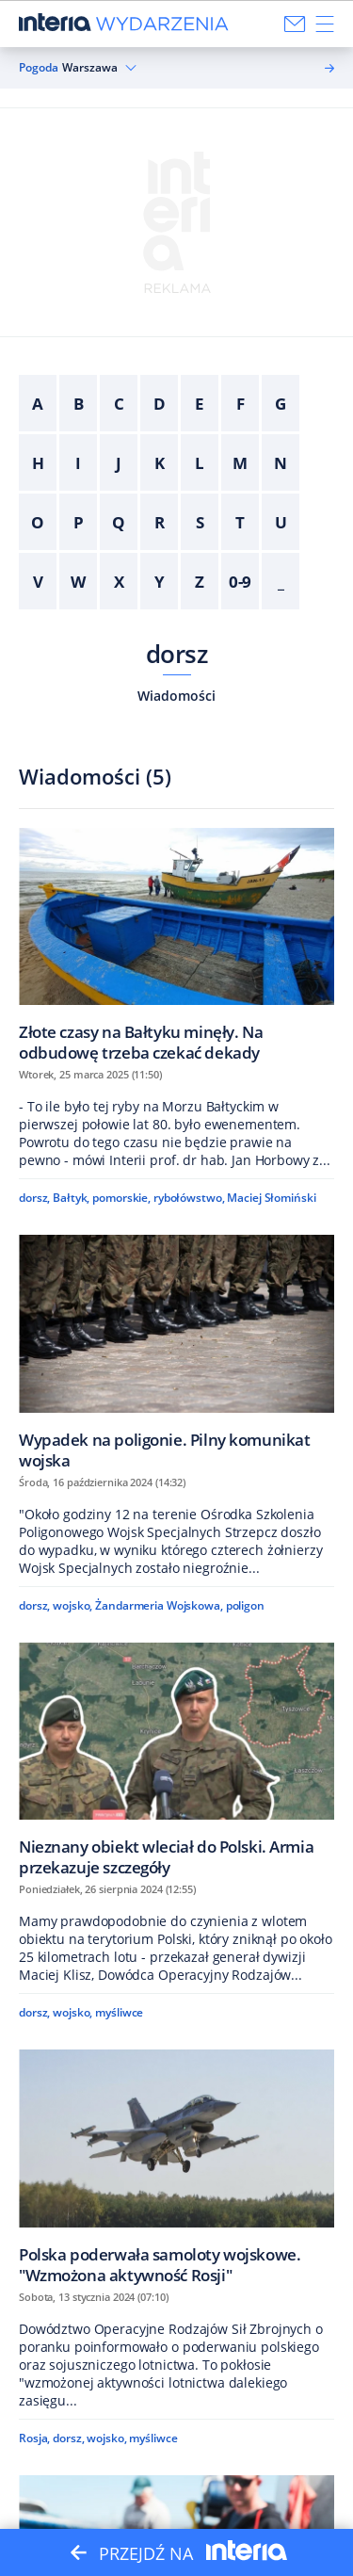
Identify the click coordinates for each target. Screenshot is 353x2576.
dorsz (176, 654)
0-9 (240, 581)
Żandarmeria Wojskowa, (159, 1605)
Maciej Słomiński (271, 1198)
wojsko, (72, 1605)
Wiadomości (176, 696)
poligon (245, 1605)
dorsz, (34, 1198)
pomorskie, (121, 1198)
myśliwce (119, 2012)
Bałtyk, (71, 1198)
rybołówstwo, (189, 1198)
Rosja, (34, 2438)
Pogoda (38, 67)
